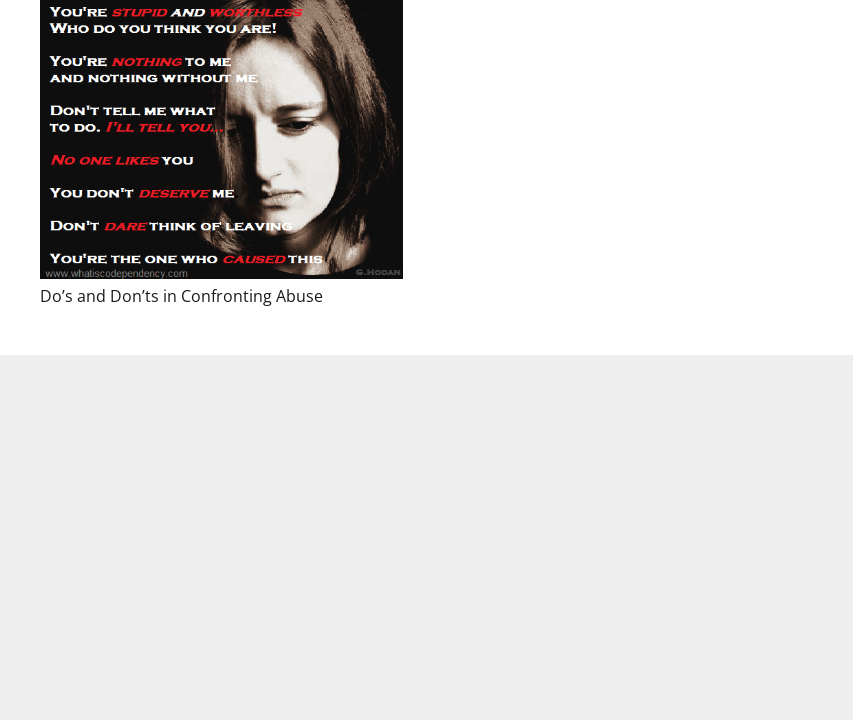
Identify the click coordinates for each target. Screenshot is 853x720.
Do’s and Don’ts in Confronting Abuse (181, 296)
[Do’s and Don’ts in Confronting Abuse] (221, 139)
